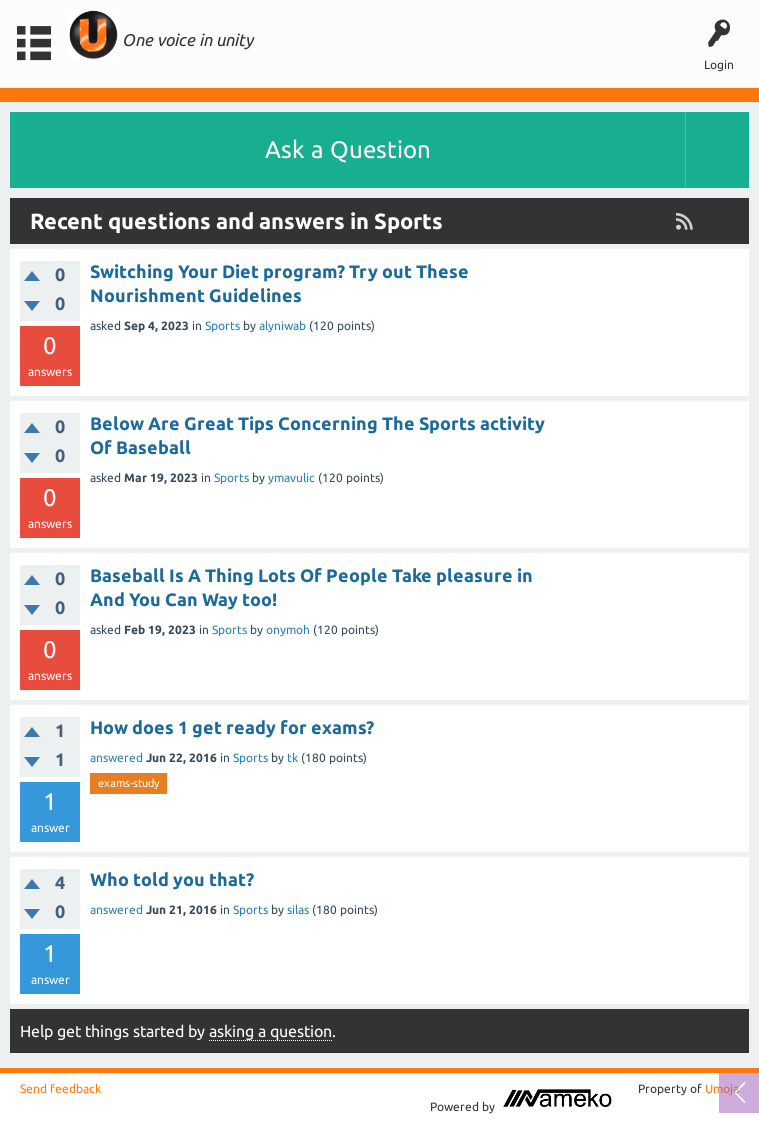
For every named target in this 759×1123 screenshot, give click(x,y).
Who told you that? (172, 879)
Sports (222, 325)
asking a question (270, 1031)
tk (292, 757)
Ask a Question (348, 149)
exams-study (128, 783)
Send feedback (60, 1089)
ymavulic (291, 477)
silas (298, 909)
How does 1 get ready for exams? (232, 727)
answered (116, 757)
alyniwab (282, 325)
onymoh (288, 629)
